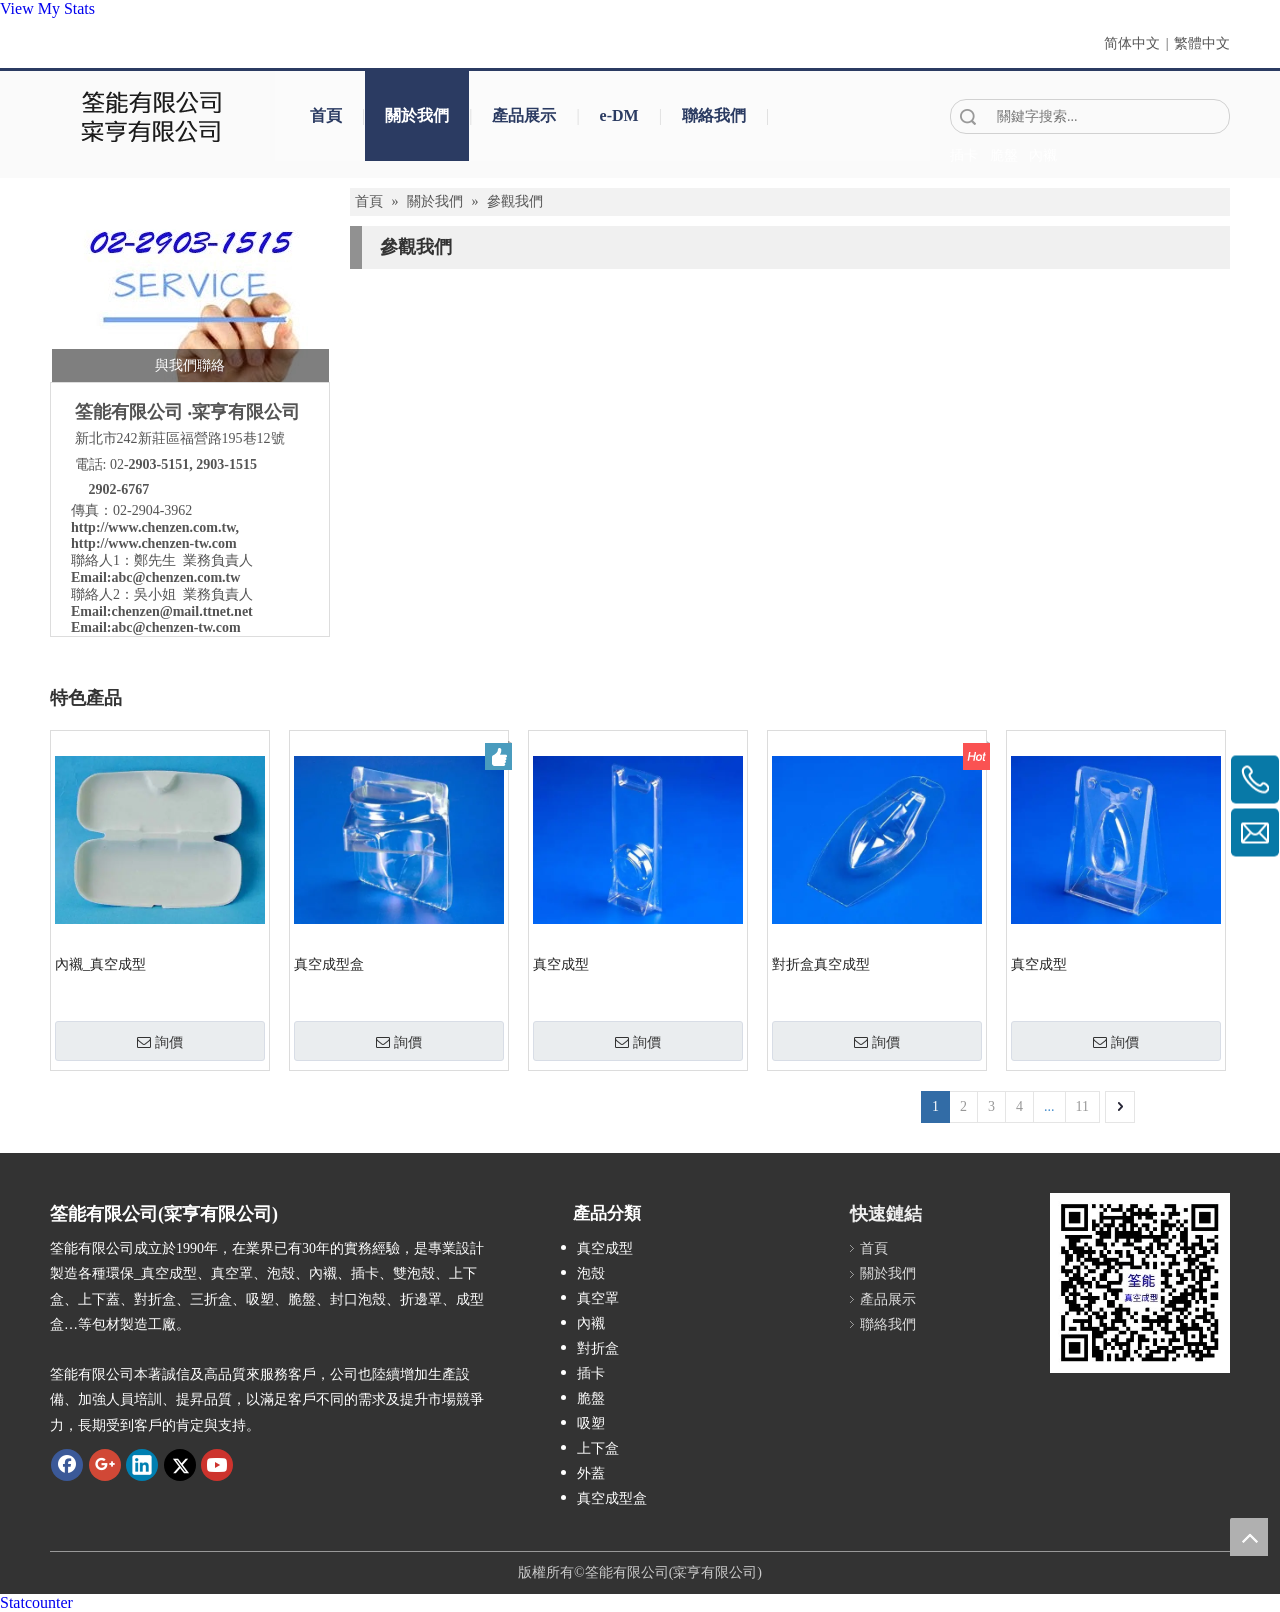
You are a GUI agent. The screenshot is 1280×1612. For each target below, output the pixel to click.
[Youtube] (217, 1465)
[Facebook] (67, 1465)
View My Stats (47, 8)
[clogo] (152, 116)
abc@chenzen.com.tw (175, 577)
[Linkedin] (142, 1465)
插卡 (591, 1373)
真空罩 (598, 1298)
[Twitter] (180, 1465)
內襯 (591, 1323)
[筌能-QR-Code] (1140, 1283)
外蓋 (591, 1473)
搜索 (968, 116)
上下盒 (598, 1448)
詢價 (160, 1042)
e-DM (619, 115)
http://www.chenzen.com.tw (153, 527)
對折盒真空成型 (821, 964)
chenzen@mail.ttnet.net (181, 611)
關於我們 (417, 115)
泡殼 (591, 1273)
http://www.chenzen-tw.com (154, 543)
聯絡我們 (714, 115)
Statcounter (36, 1602)
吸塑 (591, 1423)
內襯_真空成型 (100, 964)
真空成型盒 (329, 964)
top (1249, 1537)
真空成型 (561, 964)
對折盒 (598, 1348)
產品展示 (524, 115)
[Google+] (105, 1465)
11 (1082, 1106)
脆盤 (591, 1398)
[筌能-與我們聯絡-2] (190, 290)
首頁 (326, 115)
